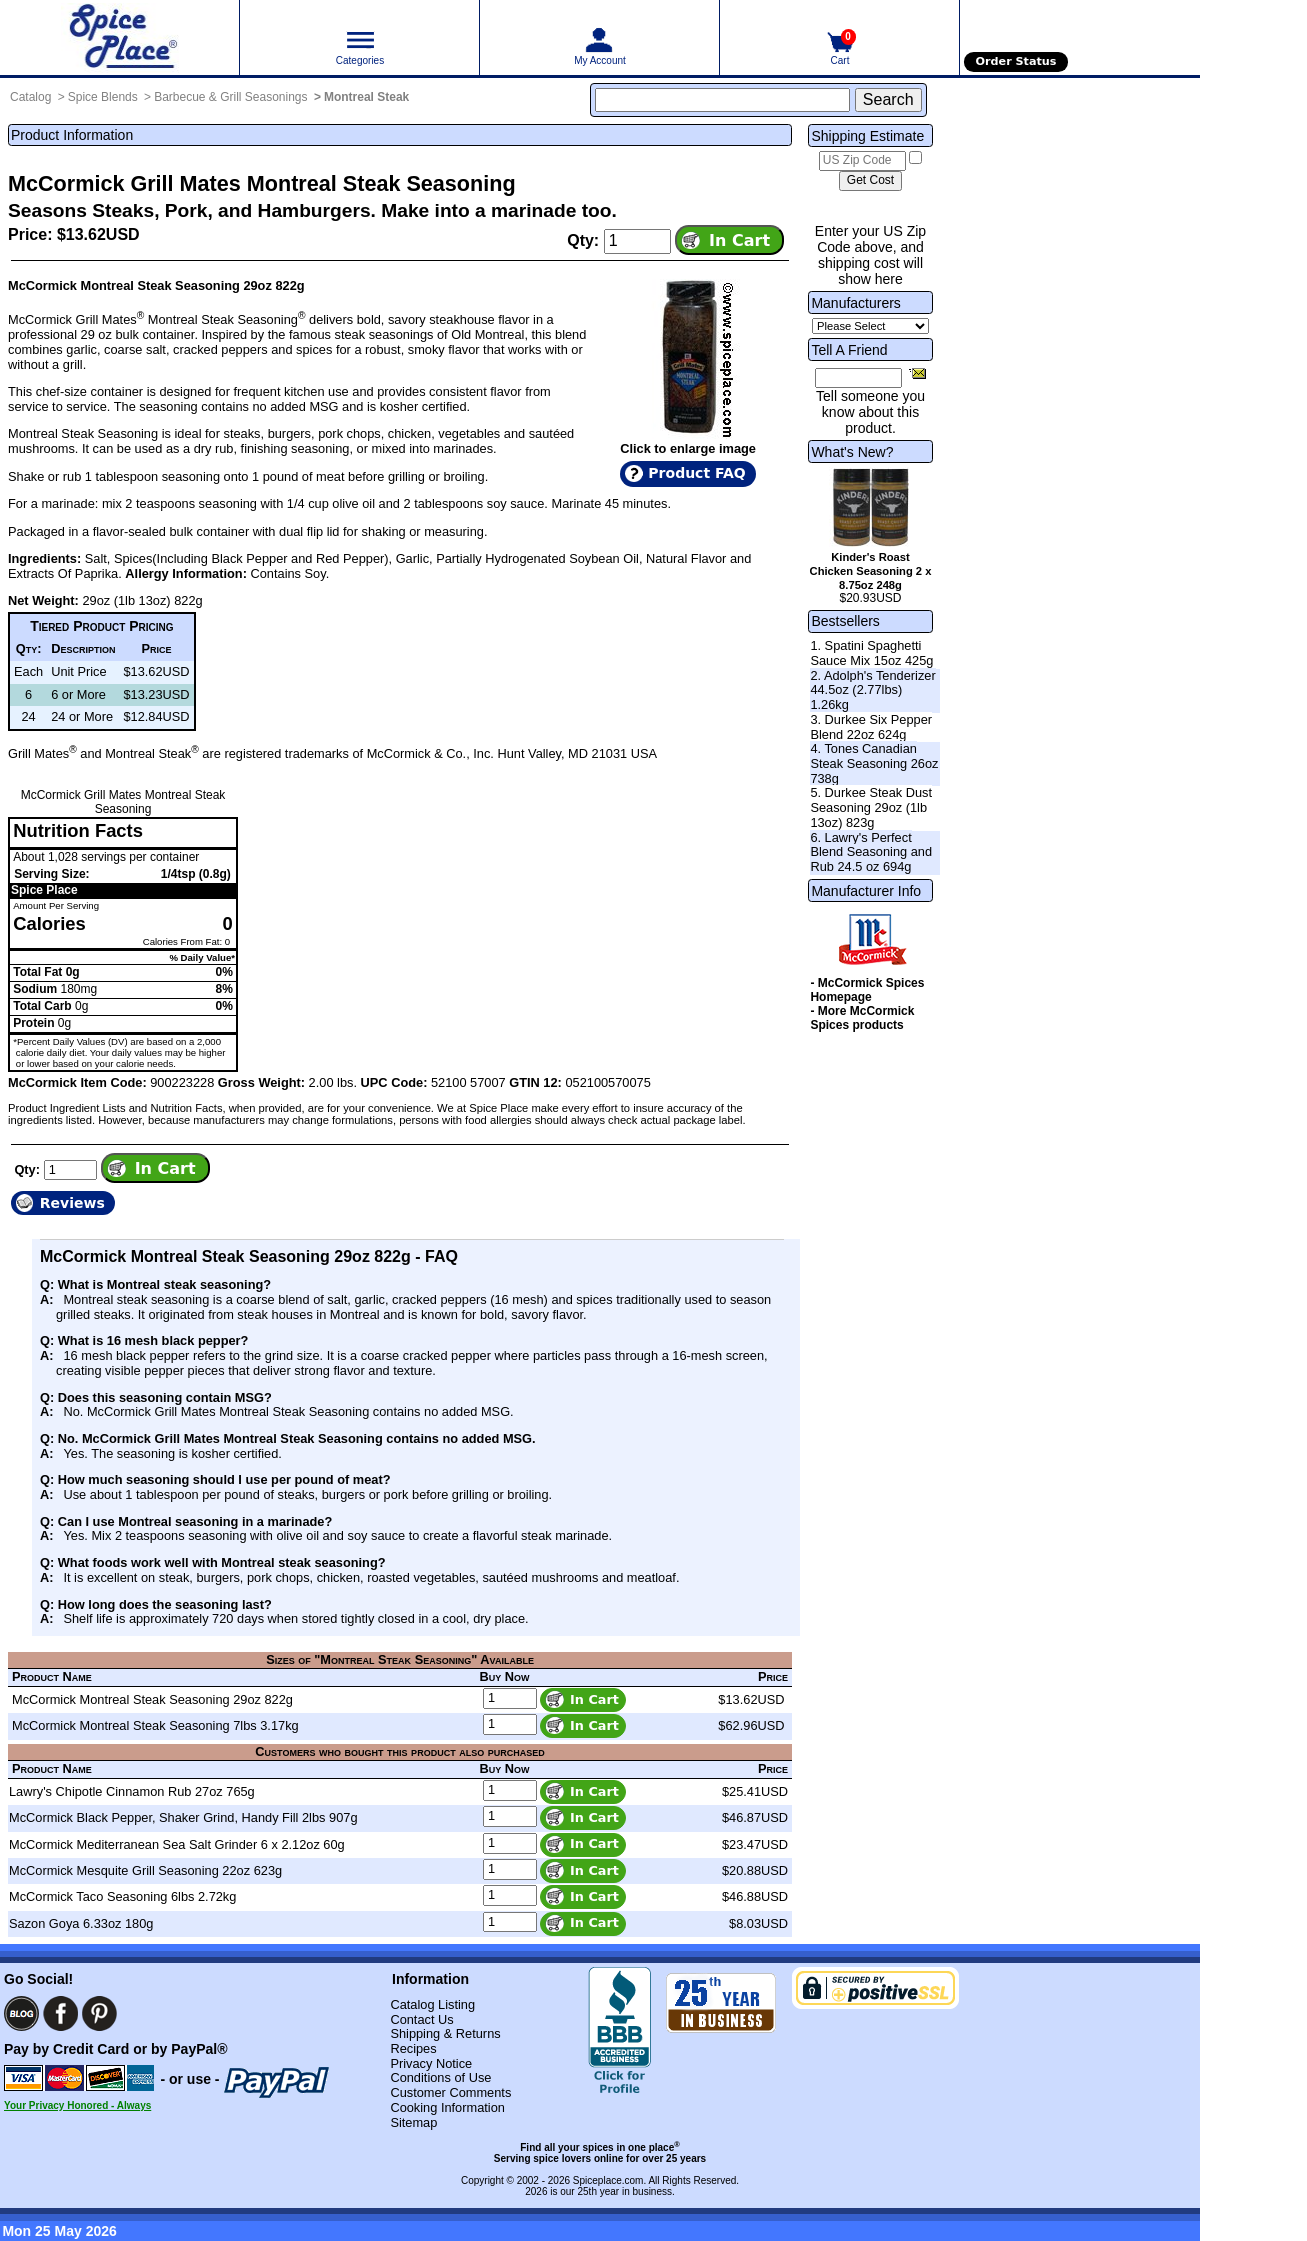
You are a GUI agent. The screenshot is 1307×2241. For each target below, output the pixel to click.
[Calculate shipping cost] (870, 181)
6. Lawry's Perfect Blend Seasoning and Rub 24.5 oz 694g (871, 852)
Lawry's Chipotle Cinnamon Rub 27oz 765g (132, 1791)
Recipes (413, 2048)
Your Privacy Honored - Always (77, 2105)
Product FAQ (696, 473)
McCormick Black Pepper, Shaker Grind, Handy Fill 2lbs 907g (183, 1817)
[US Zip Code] (862, 161)
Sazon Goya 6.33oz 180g (81, 1923)
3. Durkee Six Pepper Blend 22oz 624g (871, 727)
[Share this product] (917, 373)
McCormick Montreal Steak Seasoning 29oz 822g (152, 1699)
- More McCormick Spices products (862, 1018)
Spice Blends (103, 97)
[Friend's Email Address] (858, 378)
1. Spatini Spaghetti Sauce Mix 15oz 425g (871, 653)
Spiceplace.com (608, 2180)
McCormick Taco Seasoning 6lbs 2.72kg (122, 1896)
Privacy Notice (431, 2063)
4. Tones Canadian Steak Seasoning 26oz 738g (874, 763)
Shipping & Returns (445, 2033)
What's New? (852, 452)
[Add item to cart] (729, 240)
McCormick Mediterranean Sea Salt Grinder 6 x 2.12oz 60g (177, 1844)
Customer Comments (450, 2092)
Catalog (30, 97)
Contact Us (421, 2019)
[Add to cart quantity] (637, 241)
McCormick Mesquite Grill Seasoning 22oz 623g (145, 1870)
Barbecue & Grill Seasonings (230, 97)
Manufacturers (855, 303)
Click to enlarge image (688, 448)
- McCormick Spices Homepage (867, 990)
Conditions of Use (440, 2077)
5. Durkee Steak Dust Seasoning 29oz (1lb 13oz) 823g (871, 807)
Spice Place (44, 890)
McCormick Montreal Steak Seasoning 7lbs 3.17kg (155, 1725)
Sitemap (413, 2122)
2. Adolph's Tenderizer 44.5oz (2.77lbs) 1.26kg (872, 690)
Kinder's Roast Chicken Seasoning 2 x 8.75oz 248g (871, 571)
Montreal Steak (366, 97)
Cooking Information (447, 2107)
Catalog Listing (432, 2004)
